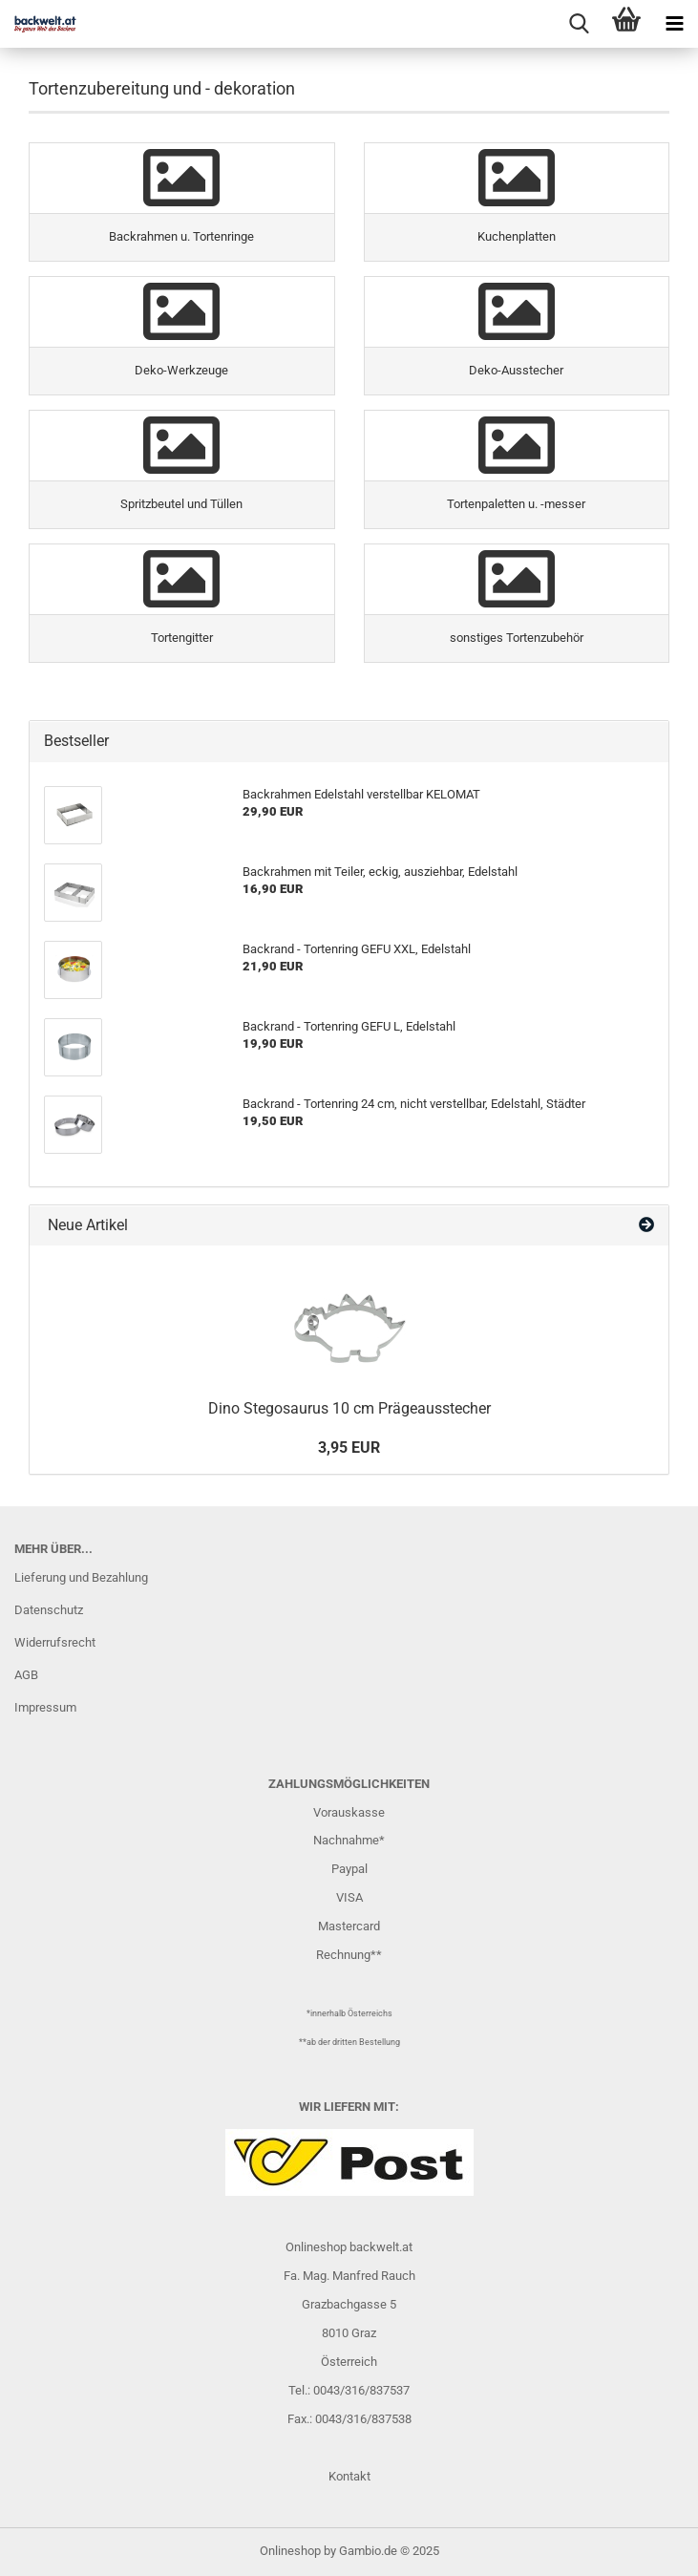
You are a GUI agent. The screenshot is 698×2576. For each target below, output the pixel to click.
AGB (26, 1675)
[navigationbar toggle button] (674, 24)
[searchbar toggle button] (579, 24)
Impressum (45, 1707)
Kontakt (349, 2476)
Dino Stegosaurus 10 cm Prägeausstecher (349, 1408)
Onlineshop (290, 2551)
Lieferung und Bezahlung (81, 1577)
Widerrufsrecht (54, 1642)
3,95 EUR (349, 1447)
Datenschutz (48, 1610)
